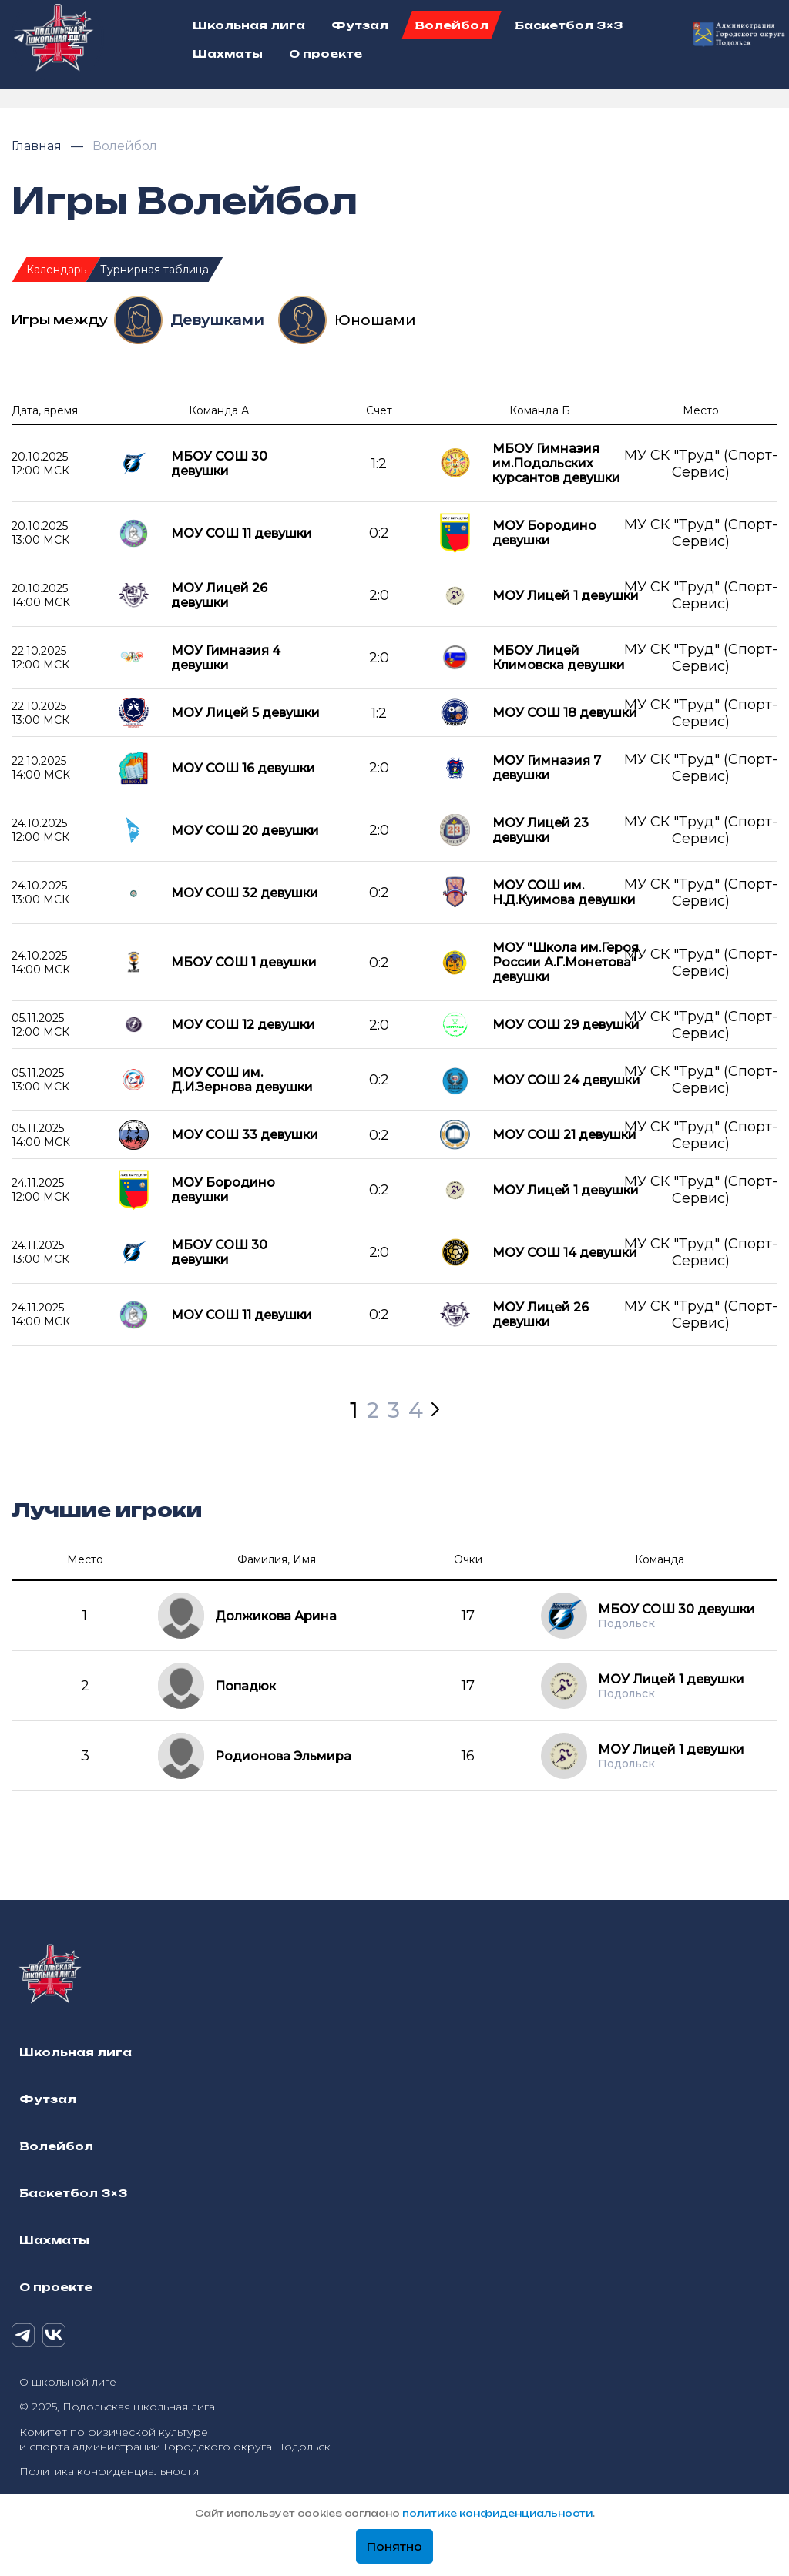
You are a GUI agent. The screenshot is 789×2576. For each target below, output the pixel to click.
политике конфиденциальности (497, 2513)
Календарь (56, 269)
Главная (38, 146)
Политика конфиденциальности (109, 2471)
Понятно (394, 2547)
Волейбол (124, 146)
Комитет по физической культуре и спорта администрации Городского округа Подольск (175, 2439)
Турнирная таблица (154, 269)
